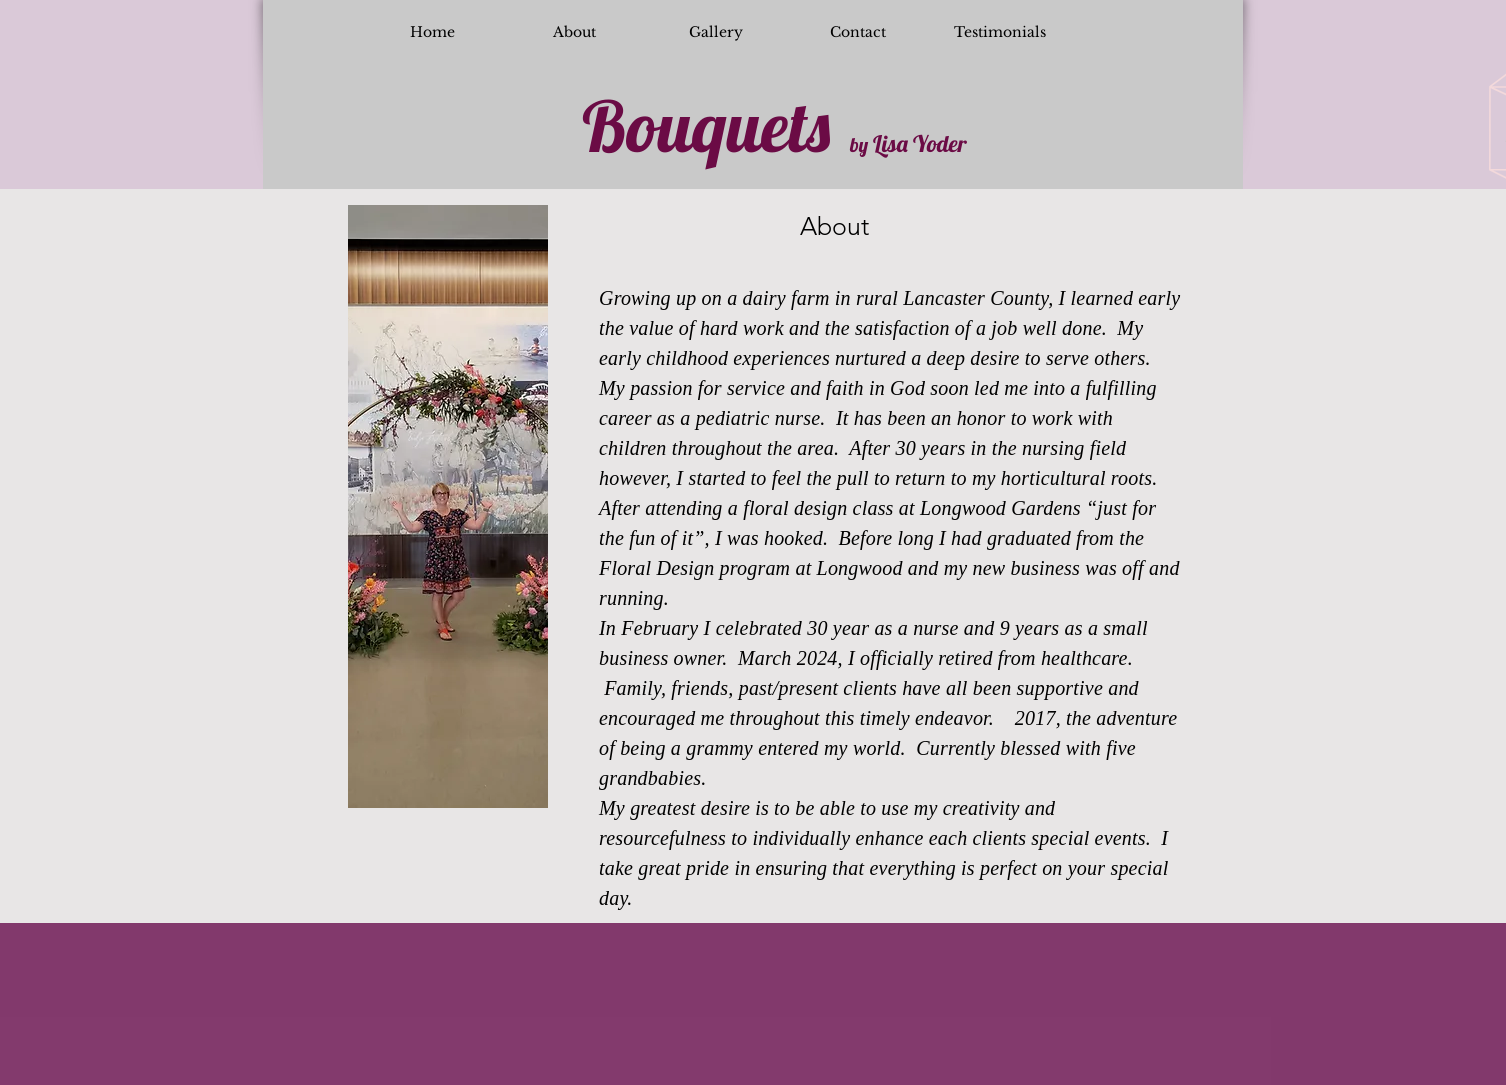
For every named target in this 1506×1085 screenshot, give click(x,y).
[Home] (432, 33)
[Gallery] (716, 33)
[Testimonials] (1000, 33)
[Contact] (858, 33)
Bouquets (706, 126)
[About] (574, 33)
